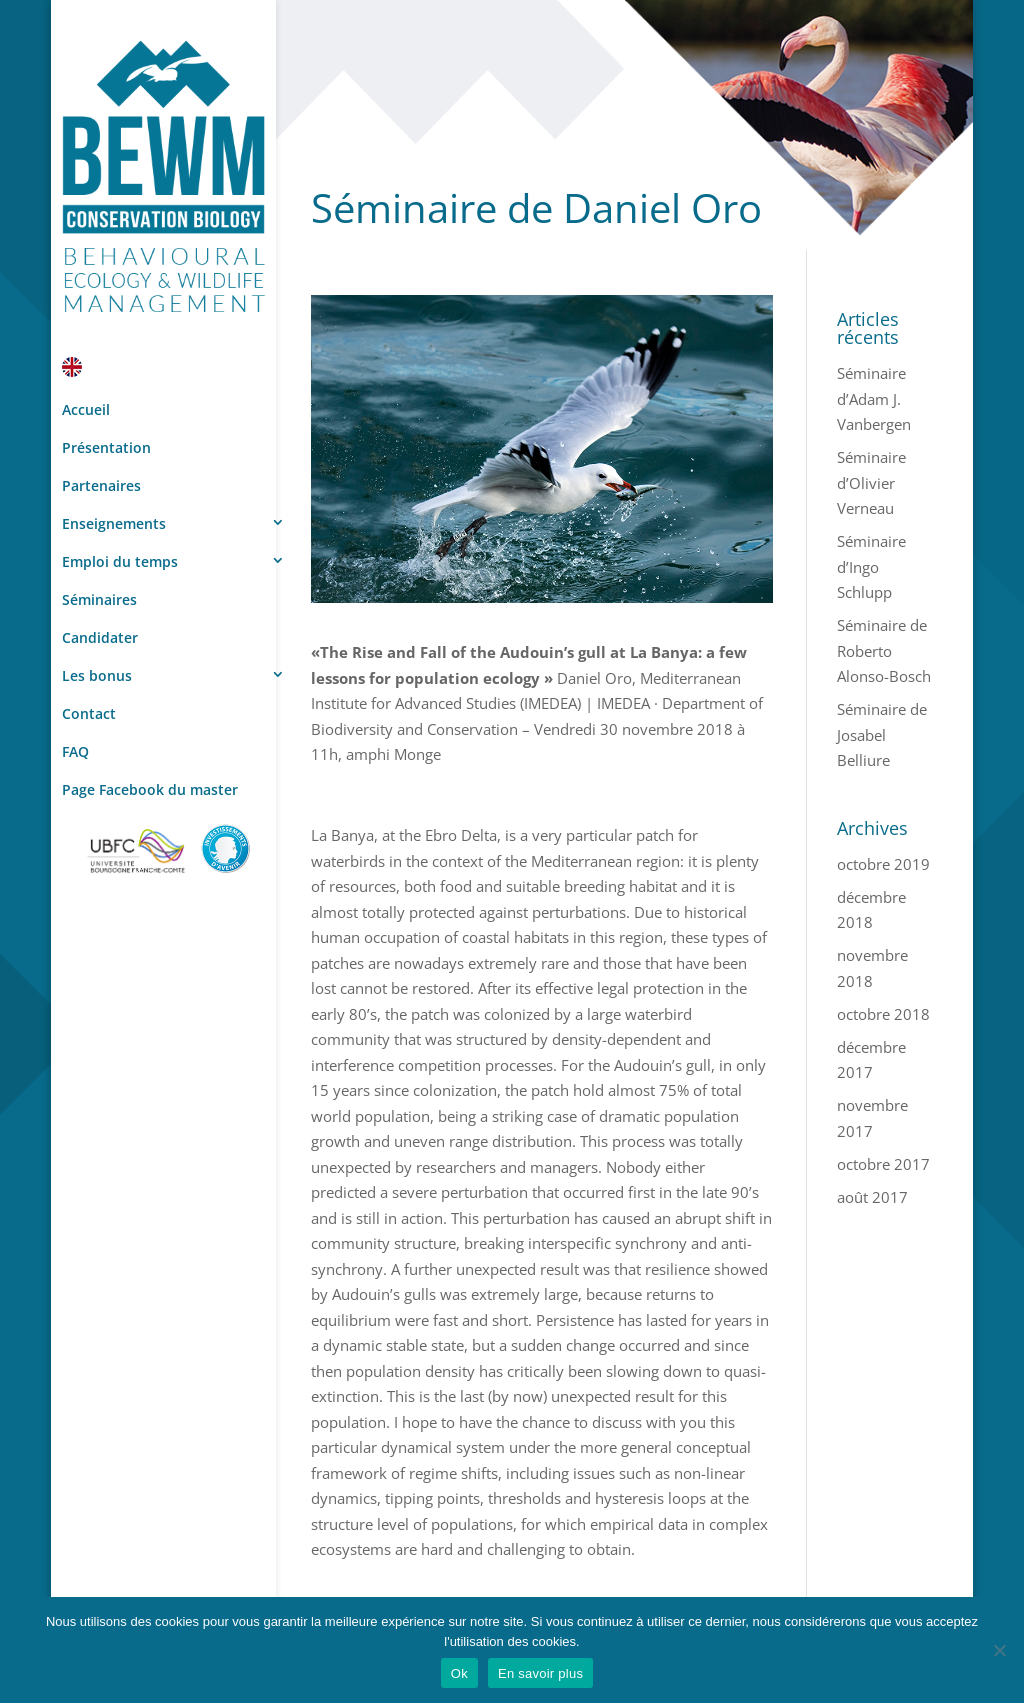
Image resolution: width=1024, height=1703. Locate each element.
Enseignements (114, 523)
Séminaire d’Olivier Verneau (871, 482)
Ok (459, 1673)
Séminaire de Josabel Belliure (882, 734)
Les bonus (97, 675)
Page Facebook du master (150, 789)
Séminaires (99, 599)
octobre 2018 (883, 1014)
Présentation (106, 447)
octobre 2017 (883, 1164)
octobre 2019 (883, 864)
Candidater (100, 637)
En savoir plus (540, 1673)
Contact (89, 713)
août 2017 (872, 1197)
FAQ (75, 751)
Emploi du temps (120, 561)
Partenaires (101, 485)
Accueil (86, 409)
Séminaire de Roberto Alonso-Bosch (884, 650)
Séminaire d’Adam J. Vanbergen (874, 398)
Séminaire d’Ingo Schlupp (871, 566)
